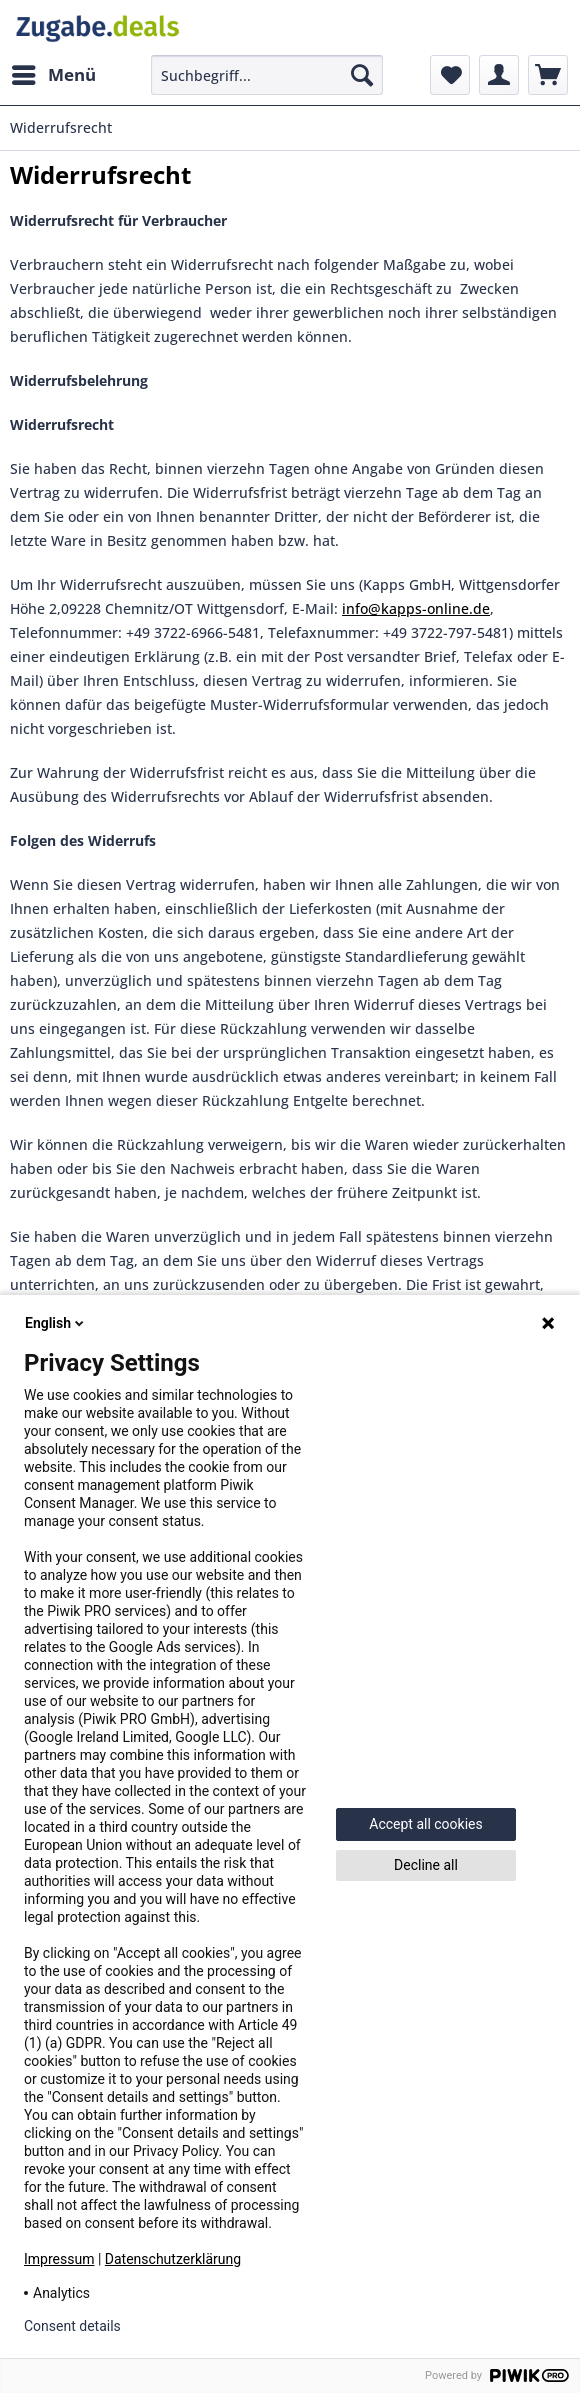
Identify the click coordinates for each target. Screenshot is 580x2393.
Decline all (426, 1865)
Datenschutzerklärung (173, 2259)
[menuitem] (53, 75)
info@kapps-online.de (416, 608)
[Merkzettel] (450, 75)
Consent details (72, 2326)
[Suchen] (362, 75)
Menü (54, 72)
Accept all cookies (425, 1824)
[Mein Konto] (499, 75)
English (56, 1323)
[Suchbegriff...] (267, 75)
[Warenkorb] (548, 75)
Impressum (59, 2259)
